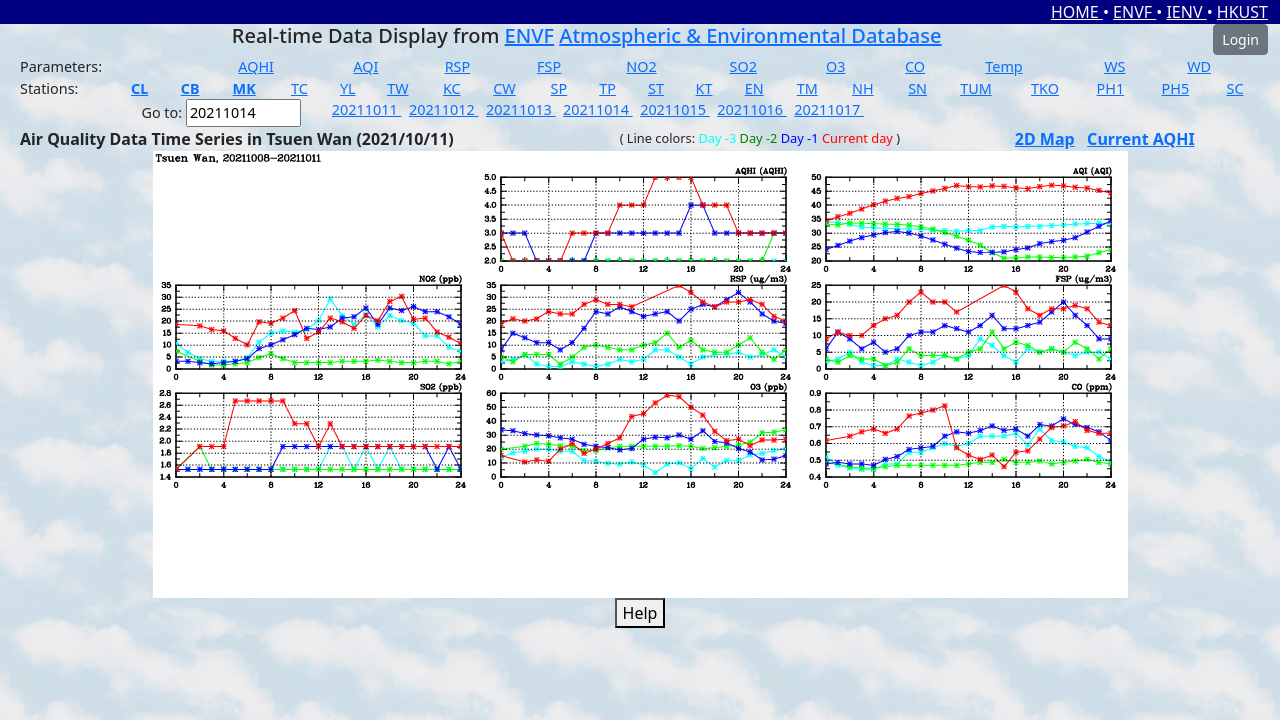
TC (299, 88)
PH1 (1111, 88)
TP (607, 88)
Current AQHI (1141, 139)
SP (559, 88)
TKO (1045, 88)
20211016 (752, 109)
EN (754, 88)
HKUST (1242, 12)
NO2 (641, 66)
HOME (1077, 12)
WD (1199, 66)
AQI (365, 66)
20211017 (829, 109)
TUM (976, 88)
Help (640, 613)
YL (348, 88)
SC (1235, 88)
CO (915, 66)
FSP (549, 66)
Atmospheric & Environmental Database (750, 35)
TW (397, 88)
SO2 (743, 66)
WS (1114, 66)
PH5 (1176, 88)
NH (863, 88)
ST (656, 88)
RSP (458, 66)
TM (807, 88)
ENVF (1134, 12)
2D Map (1045, 139)
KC (452, 88)
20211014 (598, 109)
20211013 (521, 109)
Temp (1003, 66)
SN (917, 88)
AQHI (256, 66)
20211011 (367, 109)
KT (704, 88)
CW (504, 88)
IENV (1186, 12)
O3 (835, 66)
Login (1240, 39)
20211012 (444, 109)
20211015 (675, 109)
